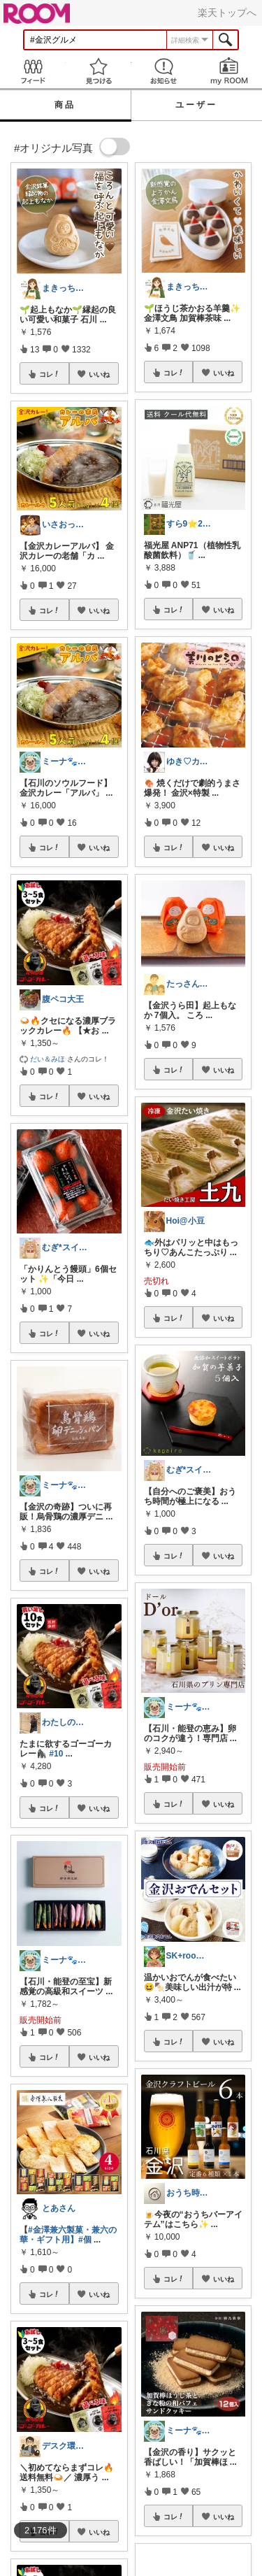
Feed (33, 71)
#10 (56, 1754)
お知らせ (164, 71)
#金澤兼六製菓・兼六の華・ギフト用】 (68, 2235)
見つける (98, 71)
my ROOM (229, 71)
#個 (85, 2240)
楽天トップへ (227, 12)
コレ (49, 374)
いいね (99, 374)
